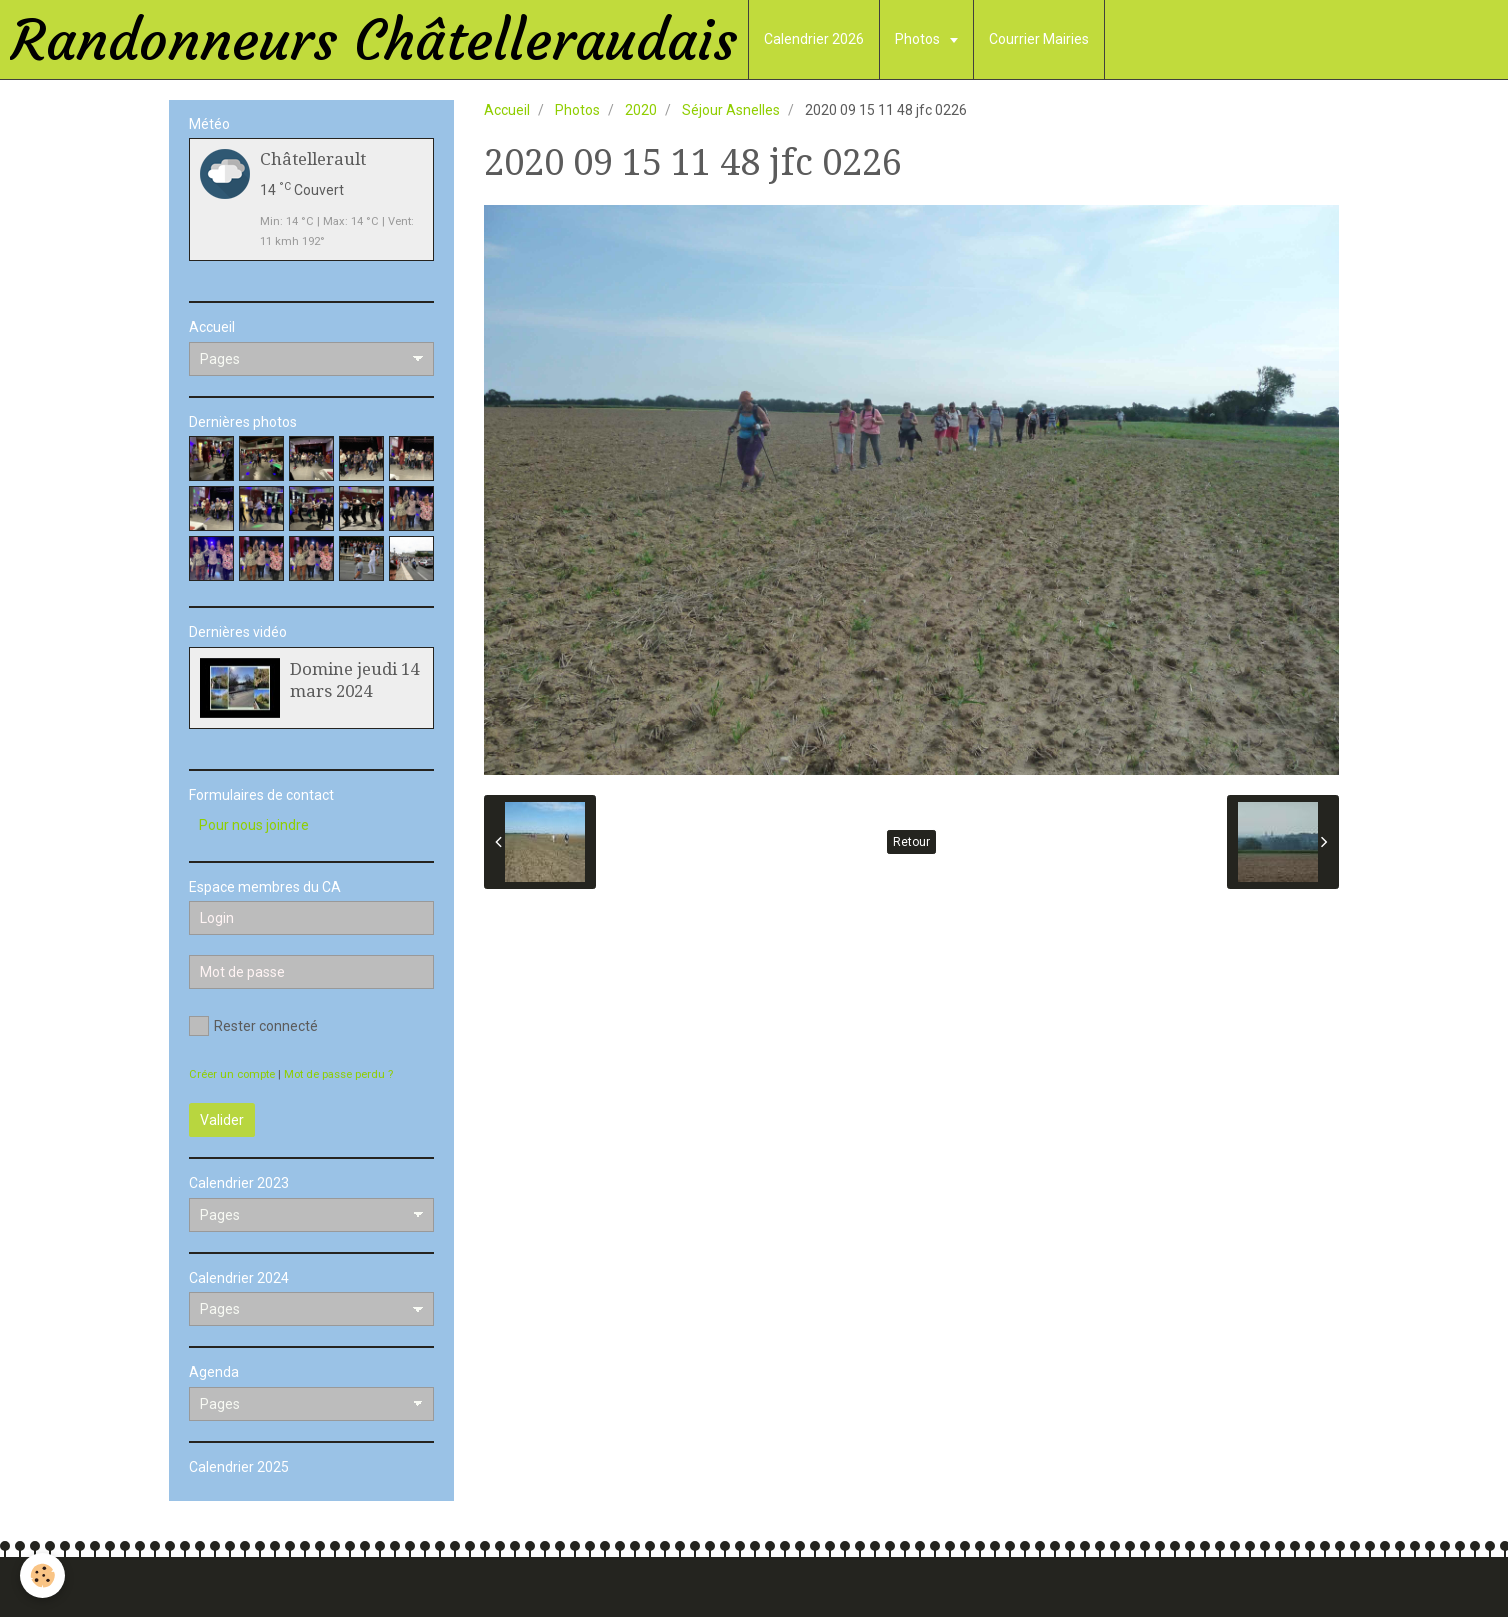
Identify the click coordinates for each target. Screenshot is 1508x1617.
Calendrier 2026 (814, 39)
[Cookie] (42, 1575)
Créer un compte (232, 1074)
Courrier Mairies (1039, 39)
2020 (641, 110)
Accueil (507, 110)
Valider (222, 1120)
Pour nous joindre (254, 825)
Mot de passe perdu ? (338, 1074)
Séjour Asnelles (731, 110)
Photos (919, 39)
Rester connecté (253, 1026)
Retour (911, 842)
